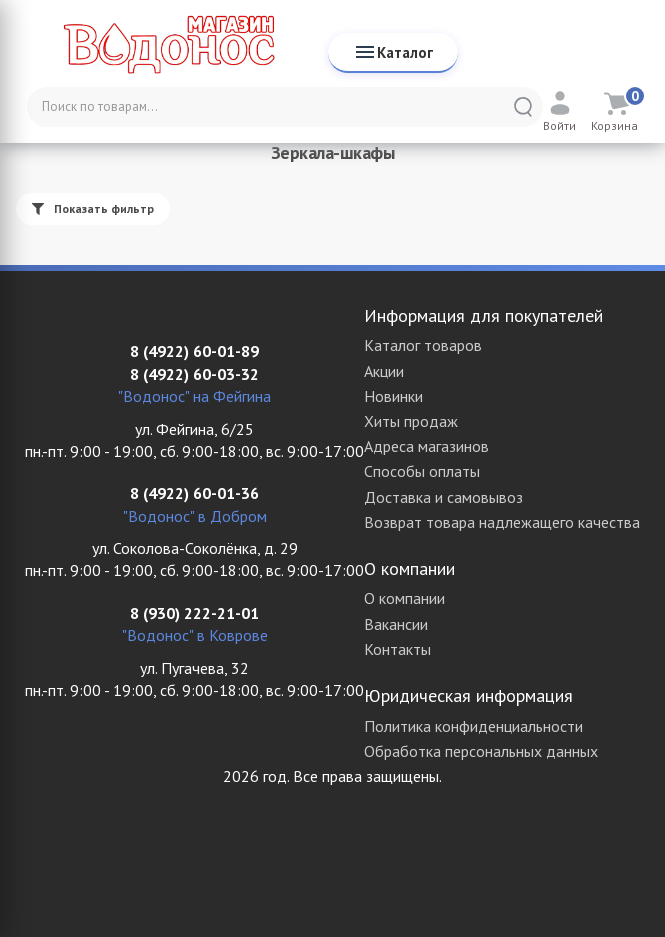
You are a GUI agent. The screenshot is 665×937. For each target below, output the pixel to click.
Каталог (393, 52)
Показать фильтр (93, 208)
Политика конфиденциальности (473, 726)
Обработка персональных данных (481, 751)
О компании (404, 598)
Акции (384, 371)
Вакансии (396, 624)
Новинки (393, 396)
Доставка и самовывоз (443, 497)
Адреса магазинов (426, 446)
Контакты (397, 649)
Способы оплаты (422, 471)
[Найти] (523, 107)
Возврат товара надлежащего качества (502, 522)
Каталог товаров (423, 345)
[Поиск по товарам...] (285, 107)
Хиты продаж (411, 421)
